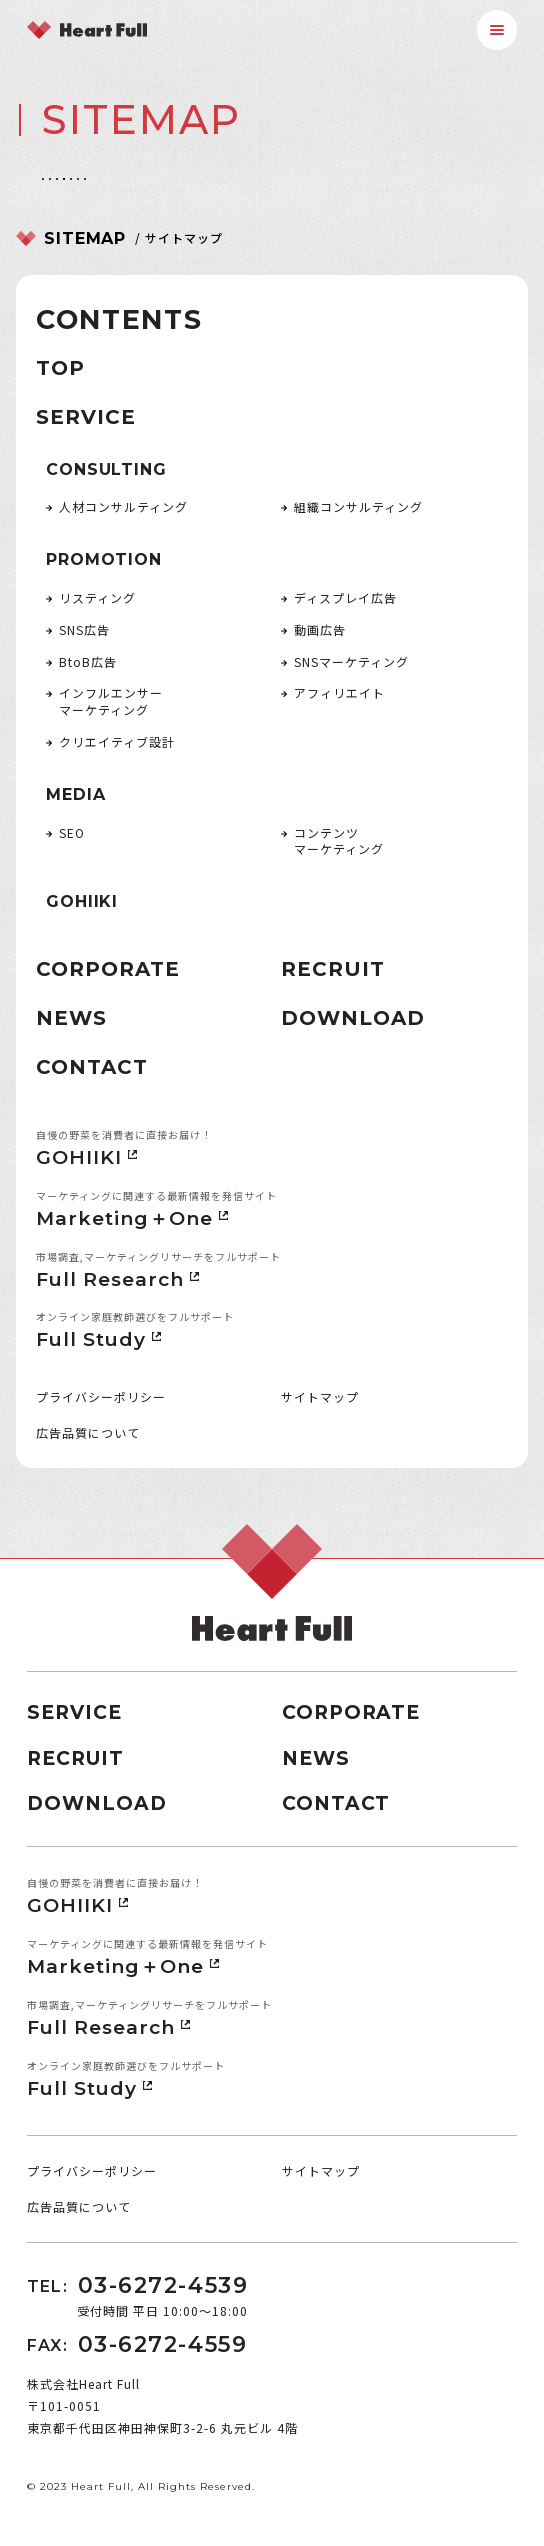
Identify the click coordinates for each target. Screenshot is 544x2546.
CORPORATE (108, 969)
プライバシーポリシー (101, 1396)
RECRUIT (333, 969)
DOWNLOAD (353, 1018)
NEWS (71, 1018)
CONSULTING (106, 469)
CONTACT (92, 1067)
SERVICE (86, 417)
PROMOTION (103, 559)
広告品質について (88, 1432)
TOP (60, 368)
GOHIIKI (82, 901)
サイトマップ (320, 1396)
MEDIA (75, 794)
